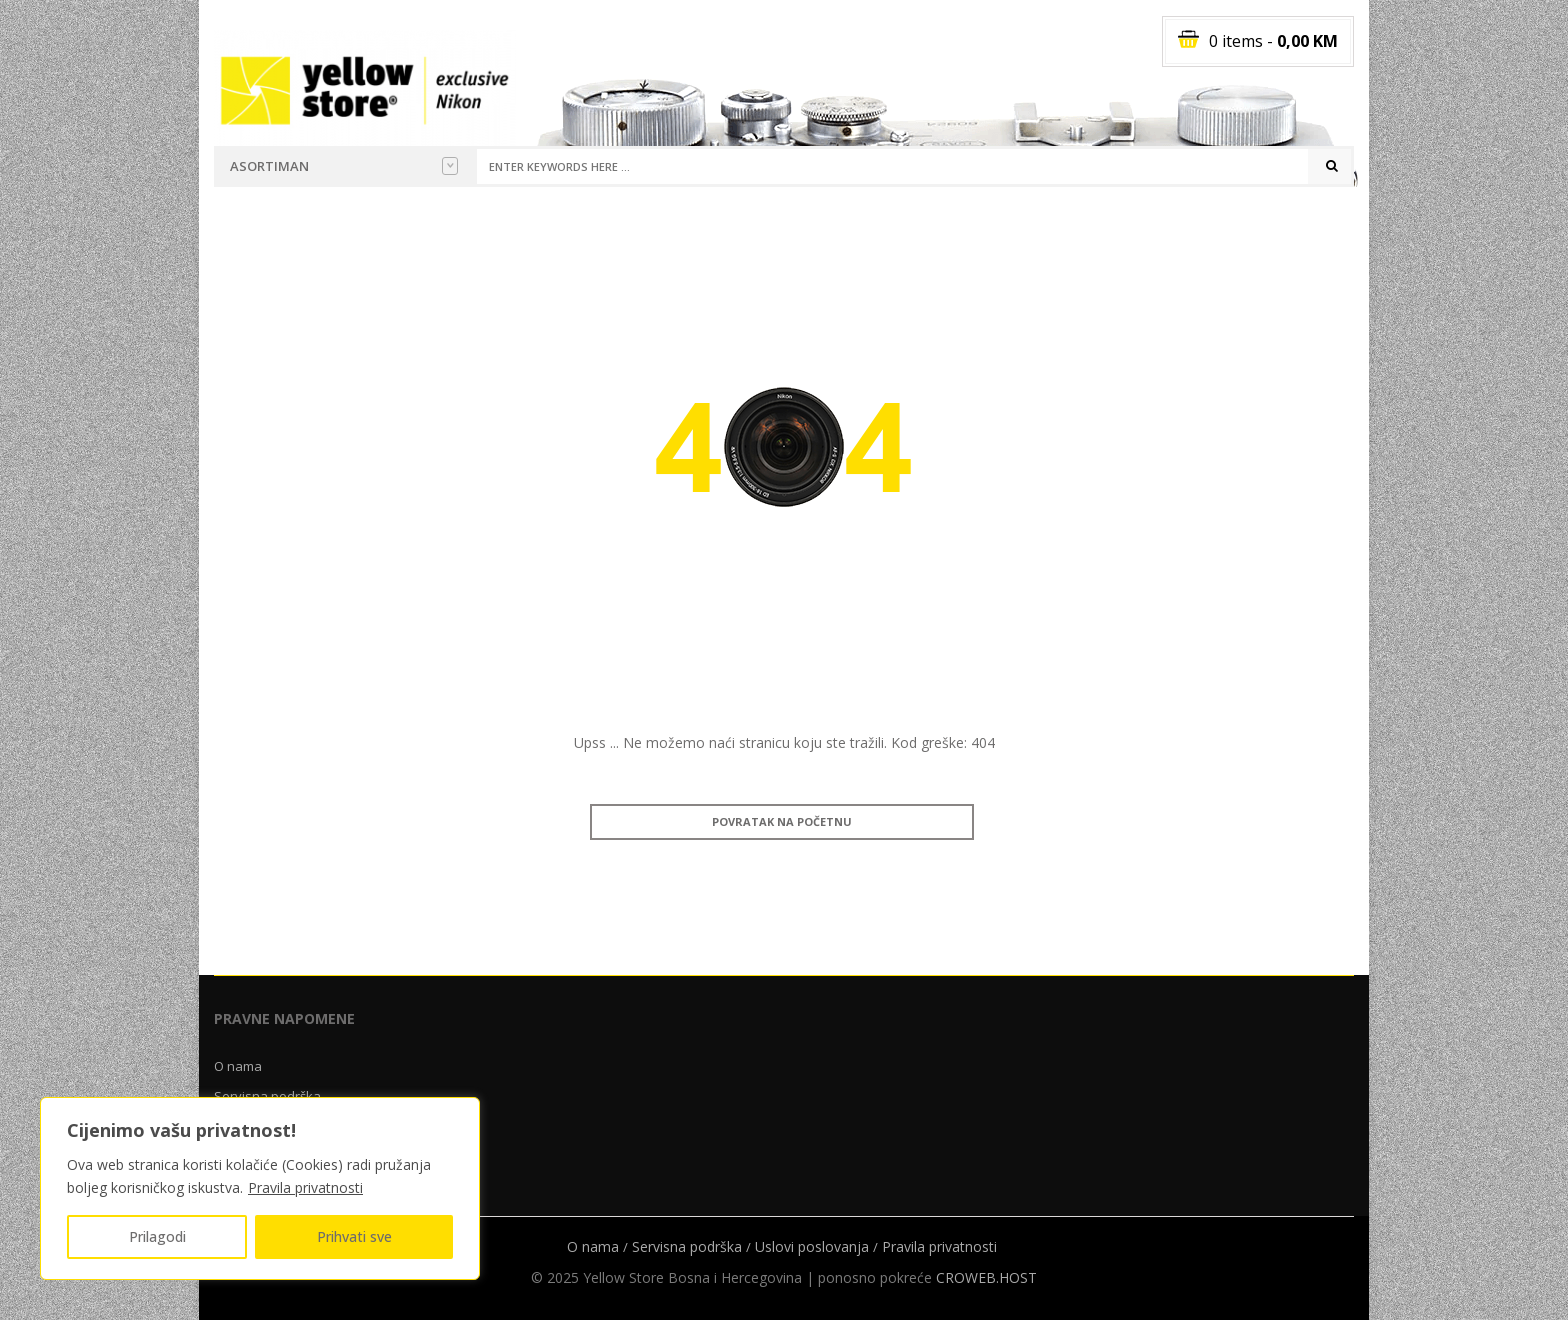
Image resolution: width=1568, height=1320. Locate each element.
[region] (260, 1188)
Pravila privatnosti (305, 1187)
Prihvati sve (354, 1236)
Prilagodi (157, 1236)
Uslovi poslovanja (812, 1246)
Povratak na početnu (782, 821)
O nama (238, 1066)
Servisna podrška (687, 1246)
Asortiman (344, 166)
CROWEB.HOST (986, 1277)
